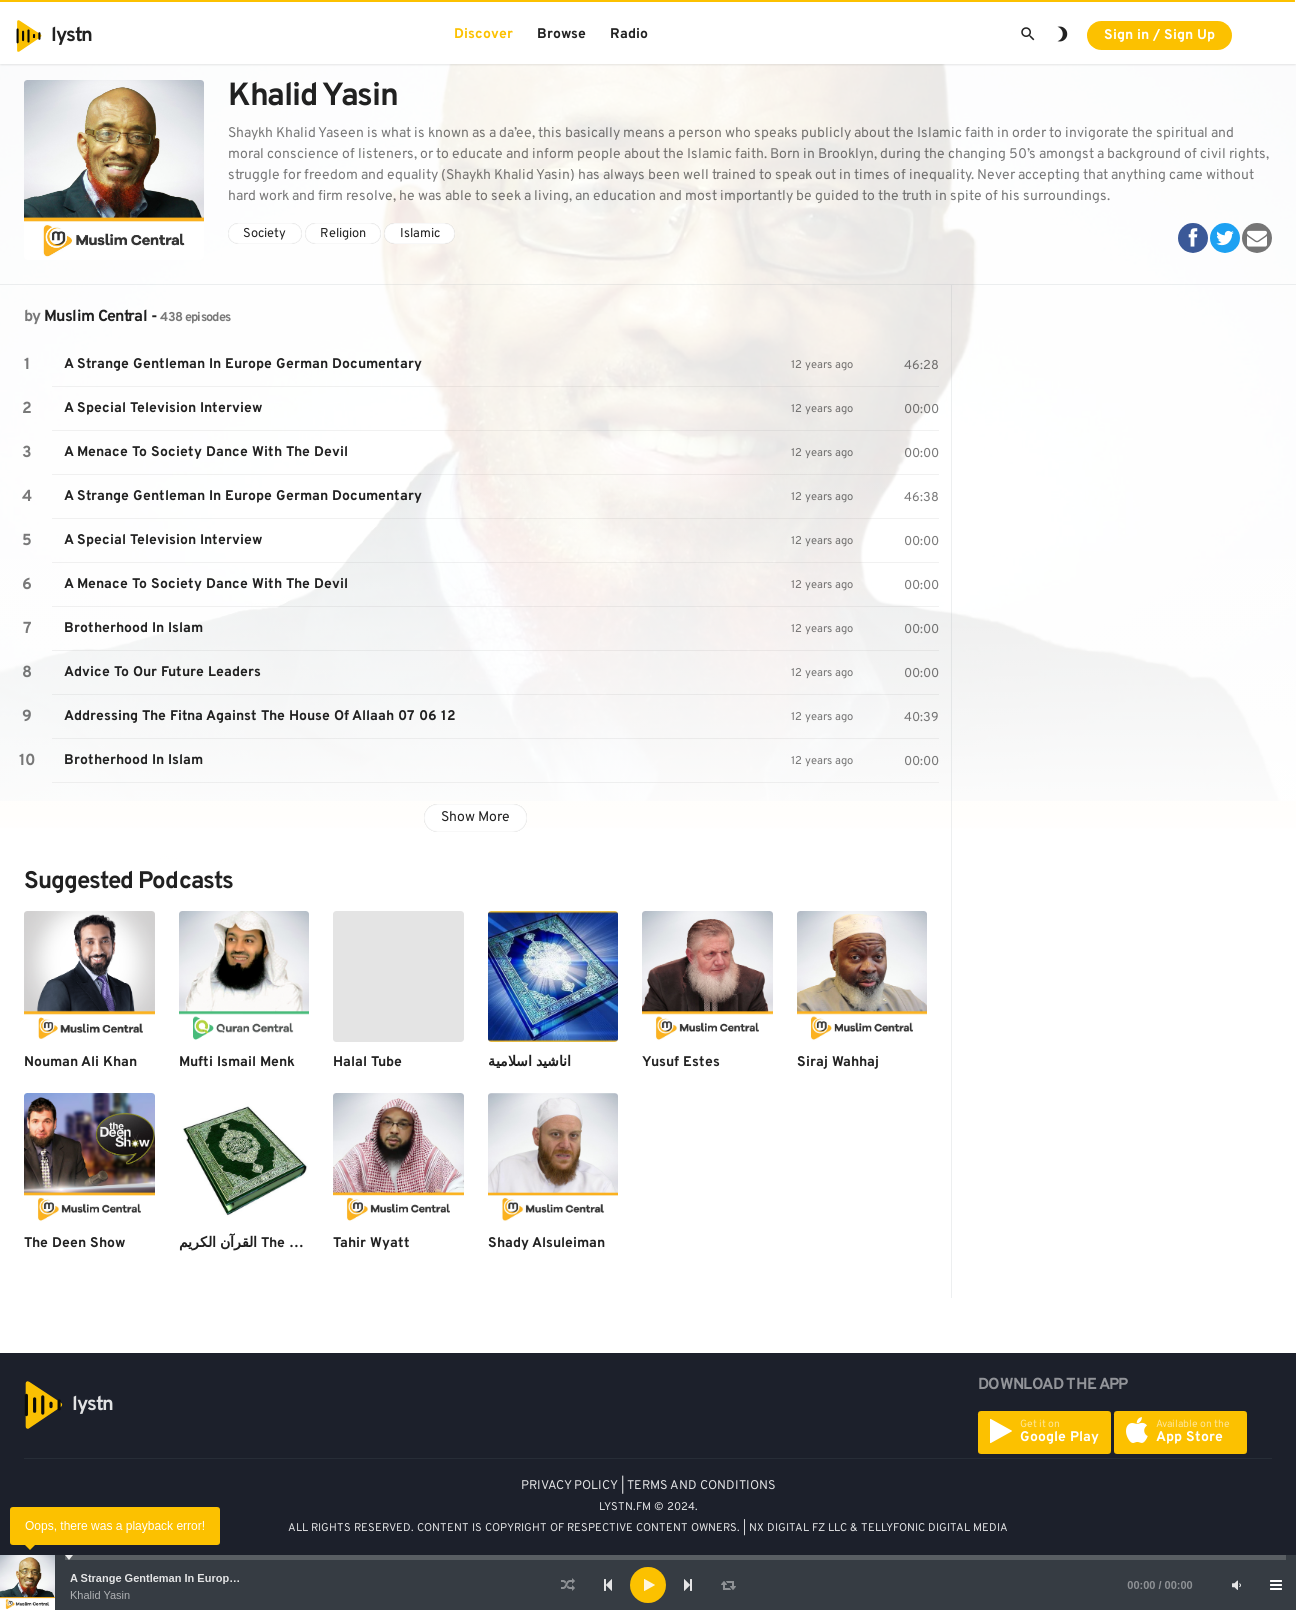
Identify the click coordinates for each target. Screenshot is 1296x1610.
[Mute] (1236, 1585)
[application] (648, 1585)
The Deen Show (74, 1243)
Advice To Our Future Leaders (162, 672)
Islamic (420, 234)
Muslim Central (95, 317)
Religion (343, 234)
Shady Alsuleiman (546, 1243)
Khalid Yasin (100, 1595)
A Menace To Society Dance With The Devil (206, 452)
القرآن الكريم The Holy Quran (271, 1243)
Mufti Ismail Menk (237, 1062)
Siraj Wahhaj (838, 1062)
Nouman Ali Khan (80, 1062)
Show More (475, 817)
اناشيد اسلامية (529, 1062)
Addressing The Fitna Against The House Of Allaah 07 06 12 (260, 716)
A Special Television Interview (163, 408)
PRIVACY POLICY (569, 1486)
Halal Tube (367, 1062)
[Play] (648, 1585)
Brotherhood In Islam (133, 628)
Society (264, 234)
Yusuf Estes (681, 1062)
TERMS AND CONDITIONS (701, 1486)
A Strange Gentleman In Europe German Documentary (211, 1578)
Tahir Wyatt (371, 1243)
